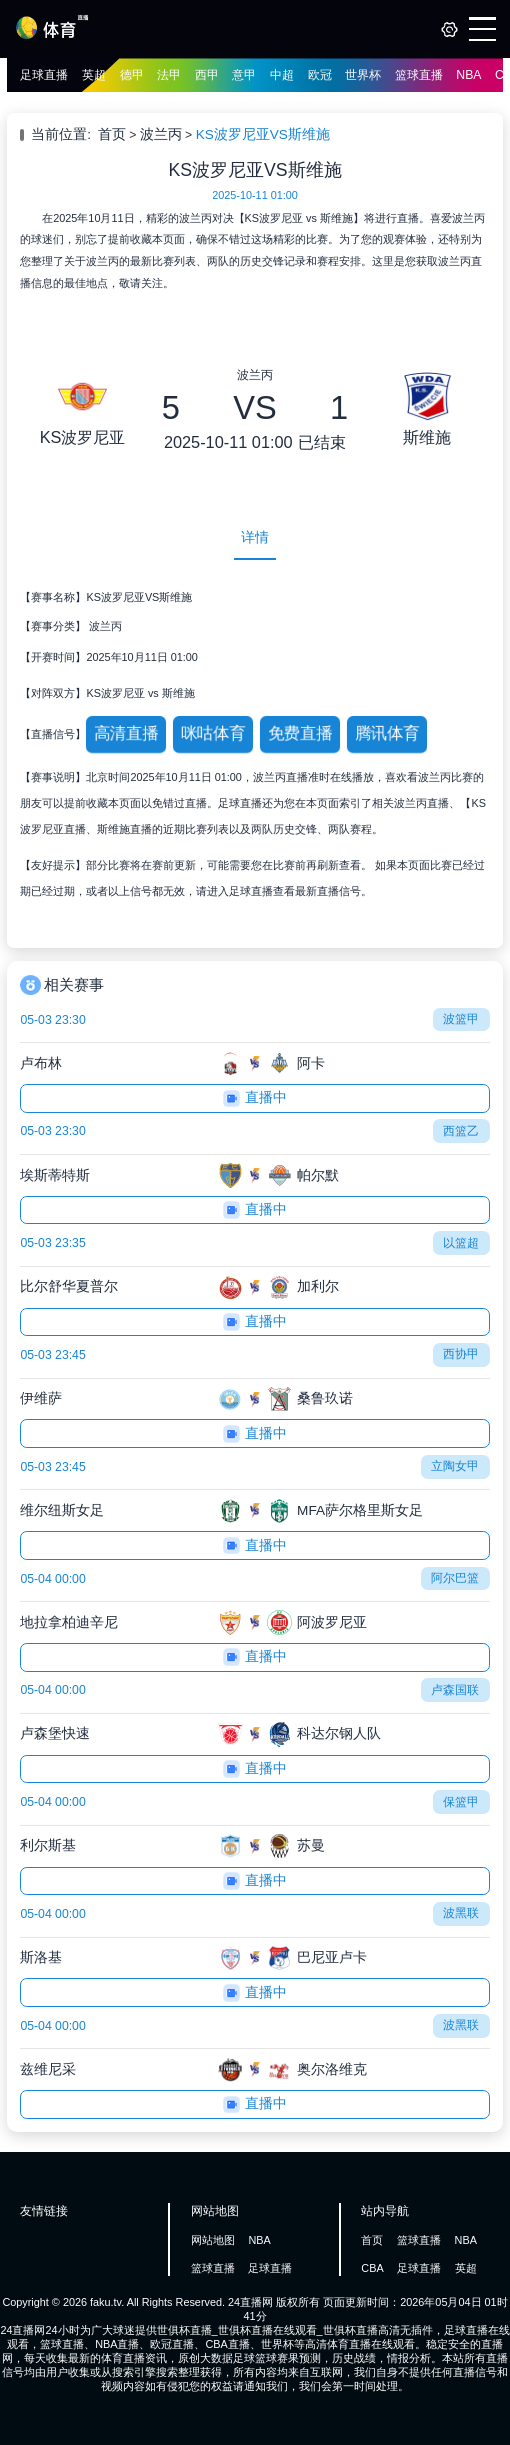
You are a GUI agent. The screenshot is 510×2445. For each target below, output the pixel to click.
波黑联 (461, 1913)
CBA (372, 2268)
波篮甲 (461, 1019)
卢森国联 (455, 1690)
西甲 (207, 75)
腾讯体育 (386, 733)
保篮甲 (461, 1802)
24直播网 (250, 2302)
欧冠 (320, 75)
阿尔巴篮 (455, 1578)
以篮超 (461, 1243)
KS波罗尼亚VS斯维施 (263, 134)
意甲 (244, 75)
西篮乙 (461, 1131)
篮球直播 (419, 75)
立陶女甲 (455, 1466)
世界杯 (363, 75)
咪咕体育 (213, 733)
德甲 (132, 75)
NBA (468, 75)
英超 (94, 75)
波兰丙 (161, 134)
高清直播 (126, 733)
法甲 (169, 75)
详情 (255, 537)
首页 (112, 134)
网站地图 (213, 2240)
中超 (282, 75)
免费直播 (299, 733)
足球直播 (44, 75)
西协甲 (461, 1354)
